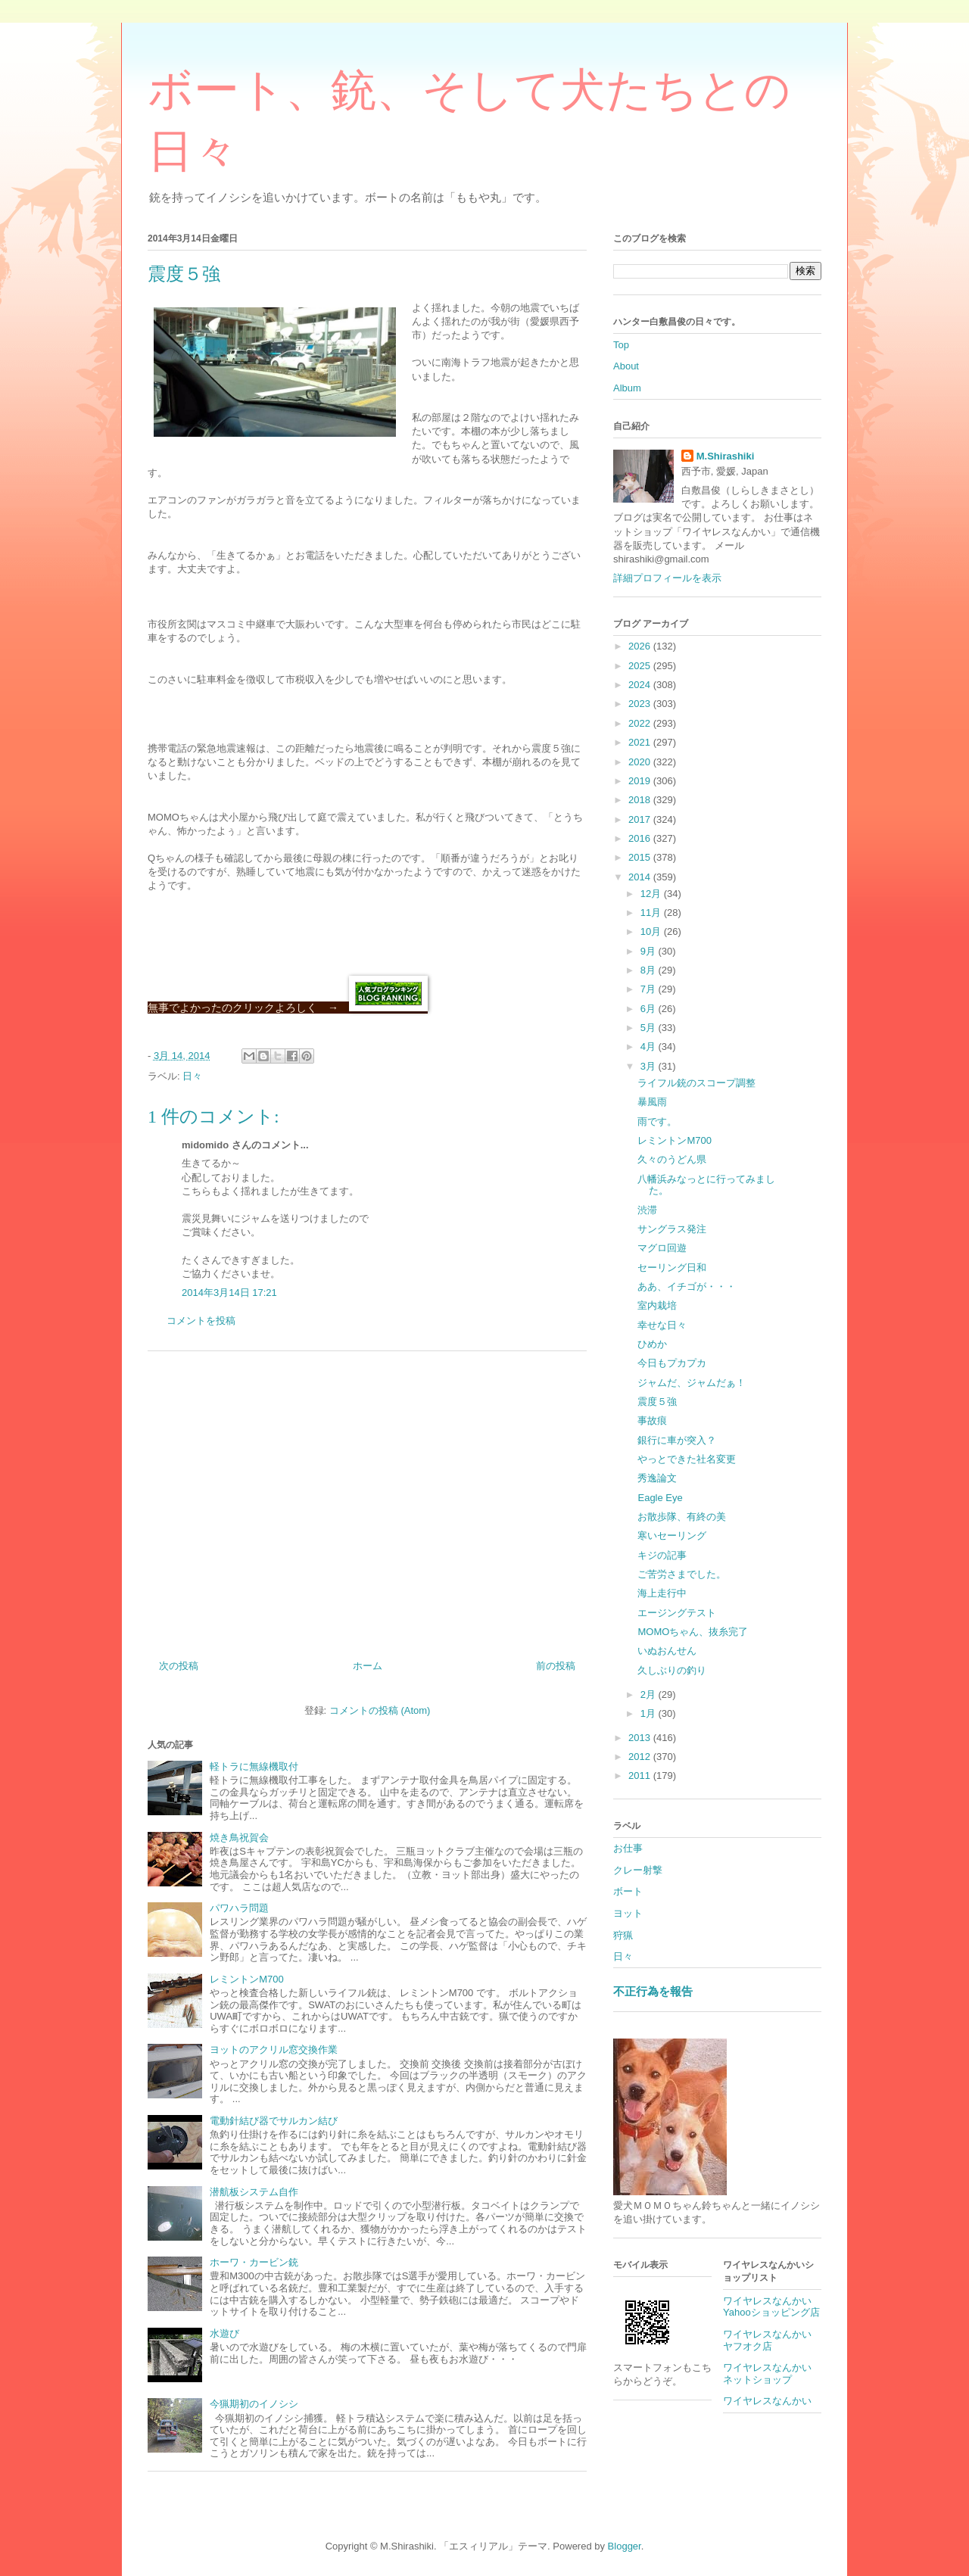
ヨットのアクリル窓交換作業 (274, 2049)
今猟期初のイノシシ (254, 2403)
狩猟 (623, 1935)
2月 (649, 1694)
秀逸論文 (657, 1478)
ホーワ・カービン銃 (254, 2262)
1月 (649, 1713)
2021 (640, 742)
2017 (640, 819)
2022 (640, 723)
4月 (649, 1046)
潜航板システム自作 (254, 2192)
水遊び (224, 2333)
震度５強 (657, 1401)
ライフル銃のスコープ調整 (696, 1083)
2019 (640, 781)
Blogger (624, 2546)
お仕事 (628, 1848)
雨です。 (657, 1121)
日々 (192, 1076)
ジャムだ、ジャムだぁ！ (691, 1382)
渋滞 (647, 1210)
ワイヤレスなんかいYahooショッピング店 (771, 2307)
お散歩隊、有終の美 (681, 1516)
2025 (640, 665)
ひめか (652, 1344)
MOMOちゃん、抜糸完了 (692, 1631)
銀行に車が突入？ (676, 1440)
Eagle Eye (659, 1497)
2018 (640, 799)
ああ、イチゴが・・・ (686, 1286)
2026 (640, 646)
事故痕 (652, 1420)
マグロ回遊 (662, 1248)
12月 (652, 893)
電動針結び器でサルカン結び (274, 2120)
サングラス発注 (671, 1229)
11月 (652, 912)
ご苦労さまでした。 (681, 1574)
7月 (649, 989)
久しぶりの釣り (671, 1670)
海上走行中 (662, 1593)
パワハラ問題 (239, 1908)
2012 (640, 1756)
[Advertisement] (367, 1500)
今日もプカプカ (671, 1363)
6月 (649, 1008)
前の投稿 (555, 1665)
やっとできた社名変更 (686, 1459)
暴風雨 (652, 1101)
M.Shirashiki (725, 456)
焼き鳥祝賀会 (239, 1837)
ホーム (367, 1665)
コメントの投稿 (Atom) (380, 1710)
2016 (640, 838)
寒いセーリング (671, 1535)
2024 (640, 684)
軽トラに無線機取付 (254, 1766)
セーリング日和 (671, 1267)
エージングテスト (676, 1612)
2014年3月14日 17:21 (229, 1292)
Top (621, 344)
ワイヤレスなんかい (767, 2400)
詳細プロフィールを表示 (667, 578)
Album (627, 388)
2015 (640, 857)
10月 (652, 931)
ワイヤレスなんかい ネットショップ (772, 2373)
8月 (649, 970)
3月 (649, 1066)
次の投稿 (178, 1665)
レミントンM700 (247, 1979)
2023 (640, 703)
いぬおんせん (666, 1650)
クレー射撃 (637, 1870)
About (626, 366)
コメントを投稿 (201, 1320)
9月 (649, 951)
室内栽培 (657, 1305)
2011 (640, 1775)
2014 (640, 877)
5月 (649, 1027)
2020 (640, 762)
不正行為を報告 (653, 1991)
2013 (640, 1737)
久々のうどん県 (671, 1159)
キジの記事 (662, 1555)
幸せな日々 (662, 1325)
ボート (628, 1891)
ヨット (628, 1913)
